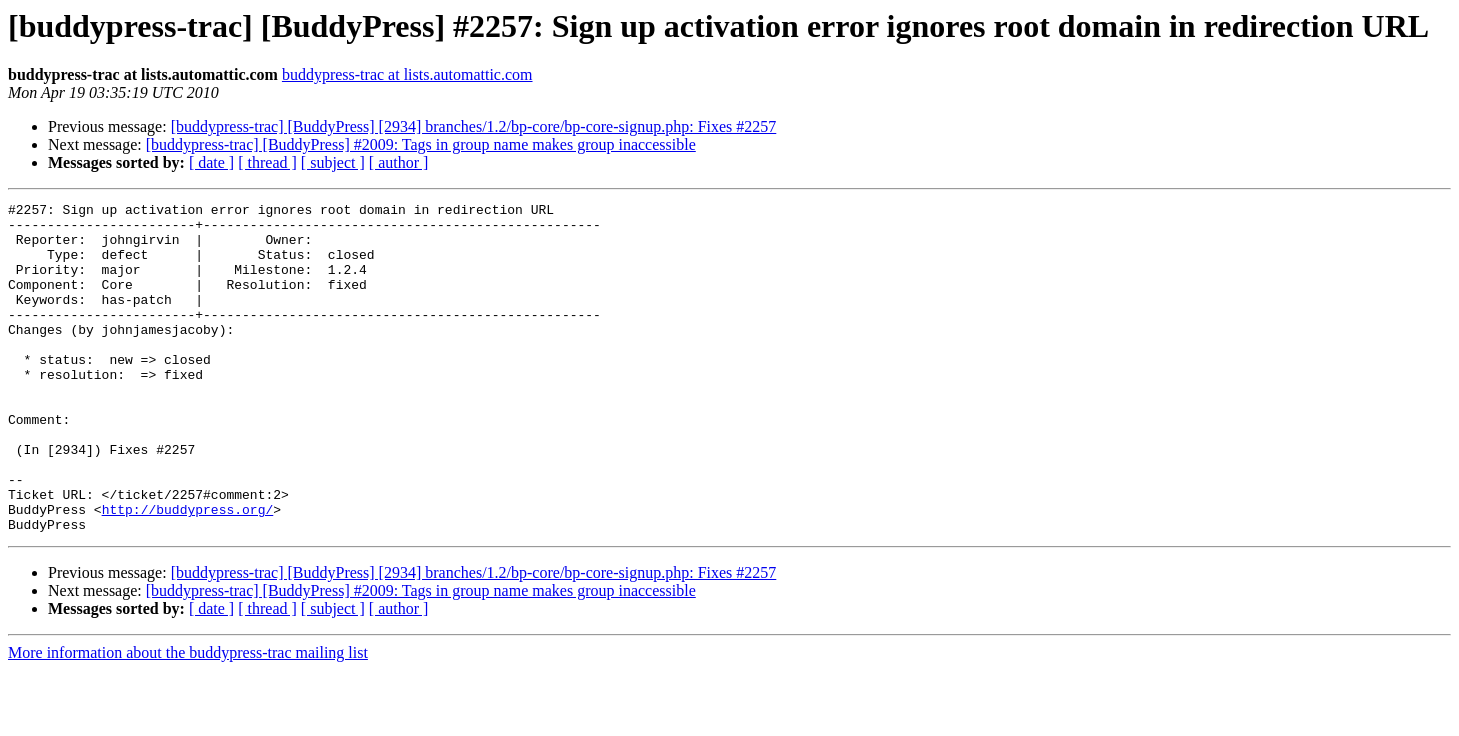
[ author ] (399, 162)
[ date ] (211, 162)
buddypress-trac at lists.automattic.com (407, 74)
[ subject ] (333, 162)
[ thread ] (267, 162)
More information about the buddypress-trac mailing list (188, 718)
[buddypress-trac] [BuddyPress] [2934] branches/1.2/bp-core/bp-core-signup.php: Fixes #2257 (474, 126)
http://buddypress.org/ (188, 572)
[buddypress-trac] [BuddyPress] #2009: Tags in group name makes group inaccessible (421, 144)
